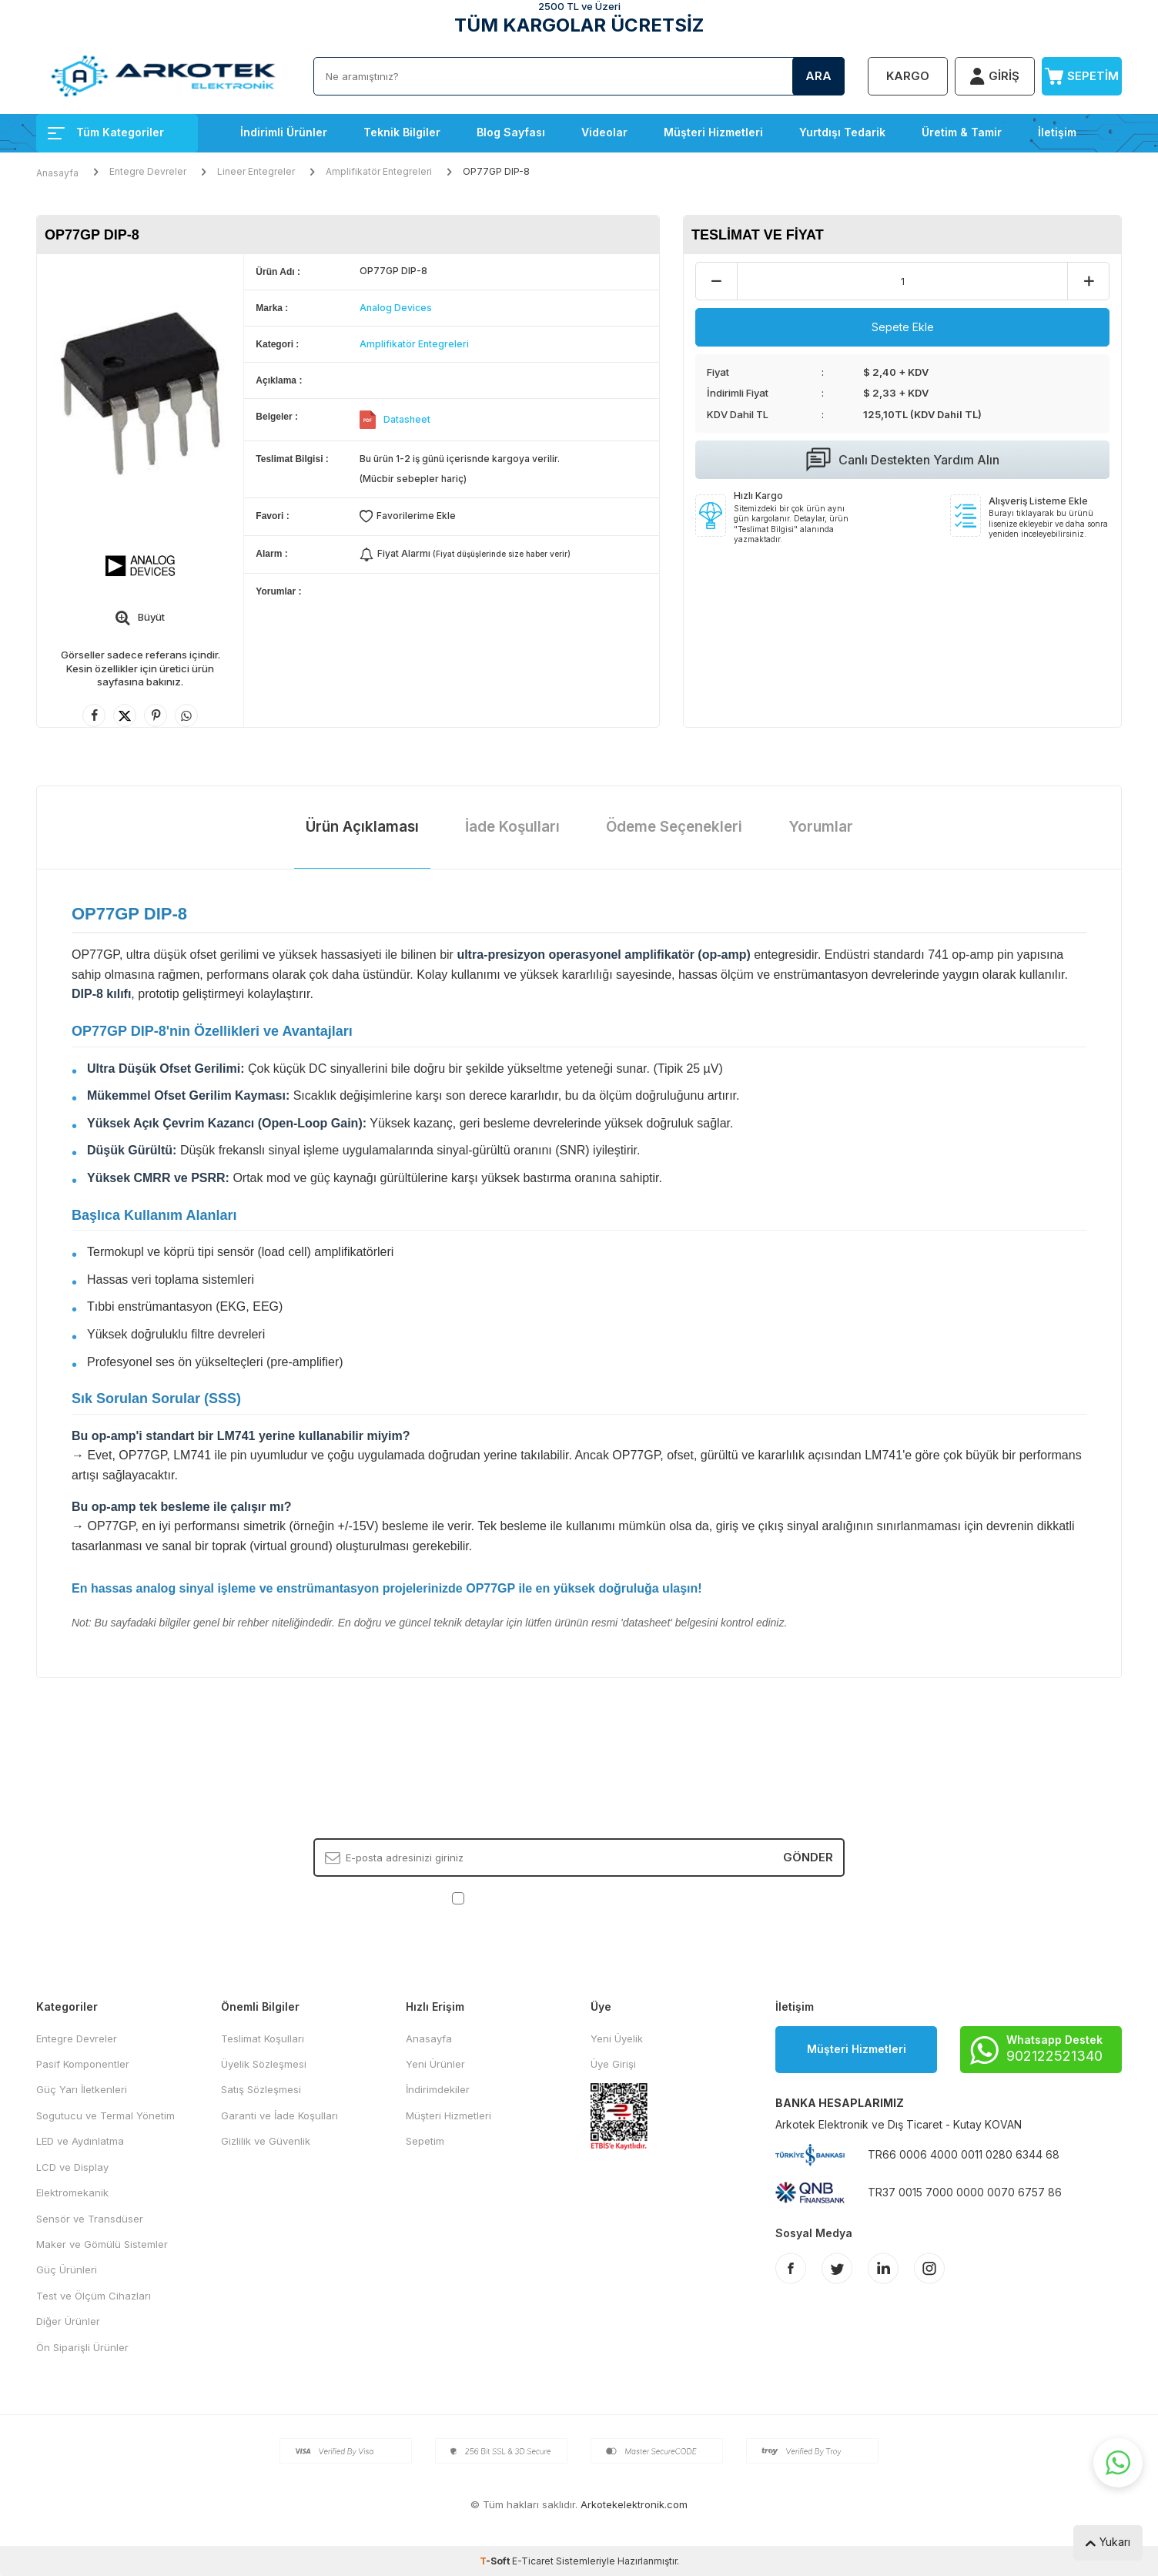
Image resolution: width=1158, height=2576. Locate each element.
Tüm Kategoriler (106, 132)
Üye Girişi (613, 2064)
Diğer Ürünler (68, 2321)
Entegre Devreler (147, 171)
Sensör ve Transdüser (89, 2219)
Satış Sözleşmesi (261, 2089)
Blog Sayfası (511, 132)
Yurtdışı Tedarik (842, 132)
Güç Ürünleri (66, 2269)
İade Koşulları (512, 827)
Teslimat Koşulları (262, 2038)
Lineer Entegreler (256, 171)
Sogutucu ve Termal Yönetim (105, 2115)
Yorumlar (820, 827)
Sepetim (425, 2141)
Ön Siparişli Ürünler (82, 2347)
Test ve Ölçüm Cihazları (93, 2296)
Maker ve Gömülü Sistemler (102, 2244)
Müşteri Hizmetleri (713, 132)
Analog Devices (396, 307)
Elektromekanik (72, 2192)
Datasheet (406, 419)
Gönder (808, 1857)
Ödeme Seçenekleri (674, 827)
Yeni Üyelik (617, 2038)
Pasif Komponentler (82, 2064)
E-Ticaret (533, 2561)
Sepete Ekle (903, 326)
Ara (818, 76)
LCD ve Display (72, 2167)
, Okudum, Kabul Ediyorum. (579, 1897)
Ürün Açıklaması (362, 827)
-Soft (496, 2561)
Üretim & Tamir (962, 132)
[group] (140, 391)
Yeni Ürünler (435, 2064)
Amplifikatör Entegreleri (379, 171)
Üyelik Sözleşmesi (263, 2064)
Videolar (604, 132)
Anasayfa (57, 173)
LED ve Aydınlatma (80, 2141)
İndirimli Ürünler (283, 132)
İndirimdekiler (438, 2089)
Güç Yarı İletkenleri (81, 2089)
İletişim (1057, 132)
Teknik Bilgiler (401, 132)
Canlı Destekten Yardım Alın (902, 459)
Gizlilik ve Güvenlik (265, 2141)
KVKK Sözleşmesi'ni (521, 1897)
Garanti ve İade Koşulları (279, 2115)
